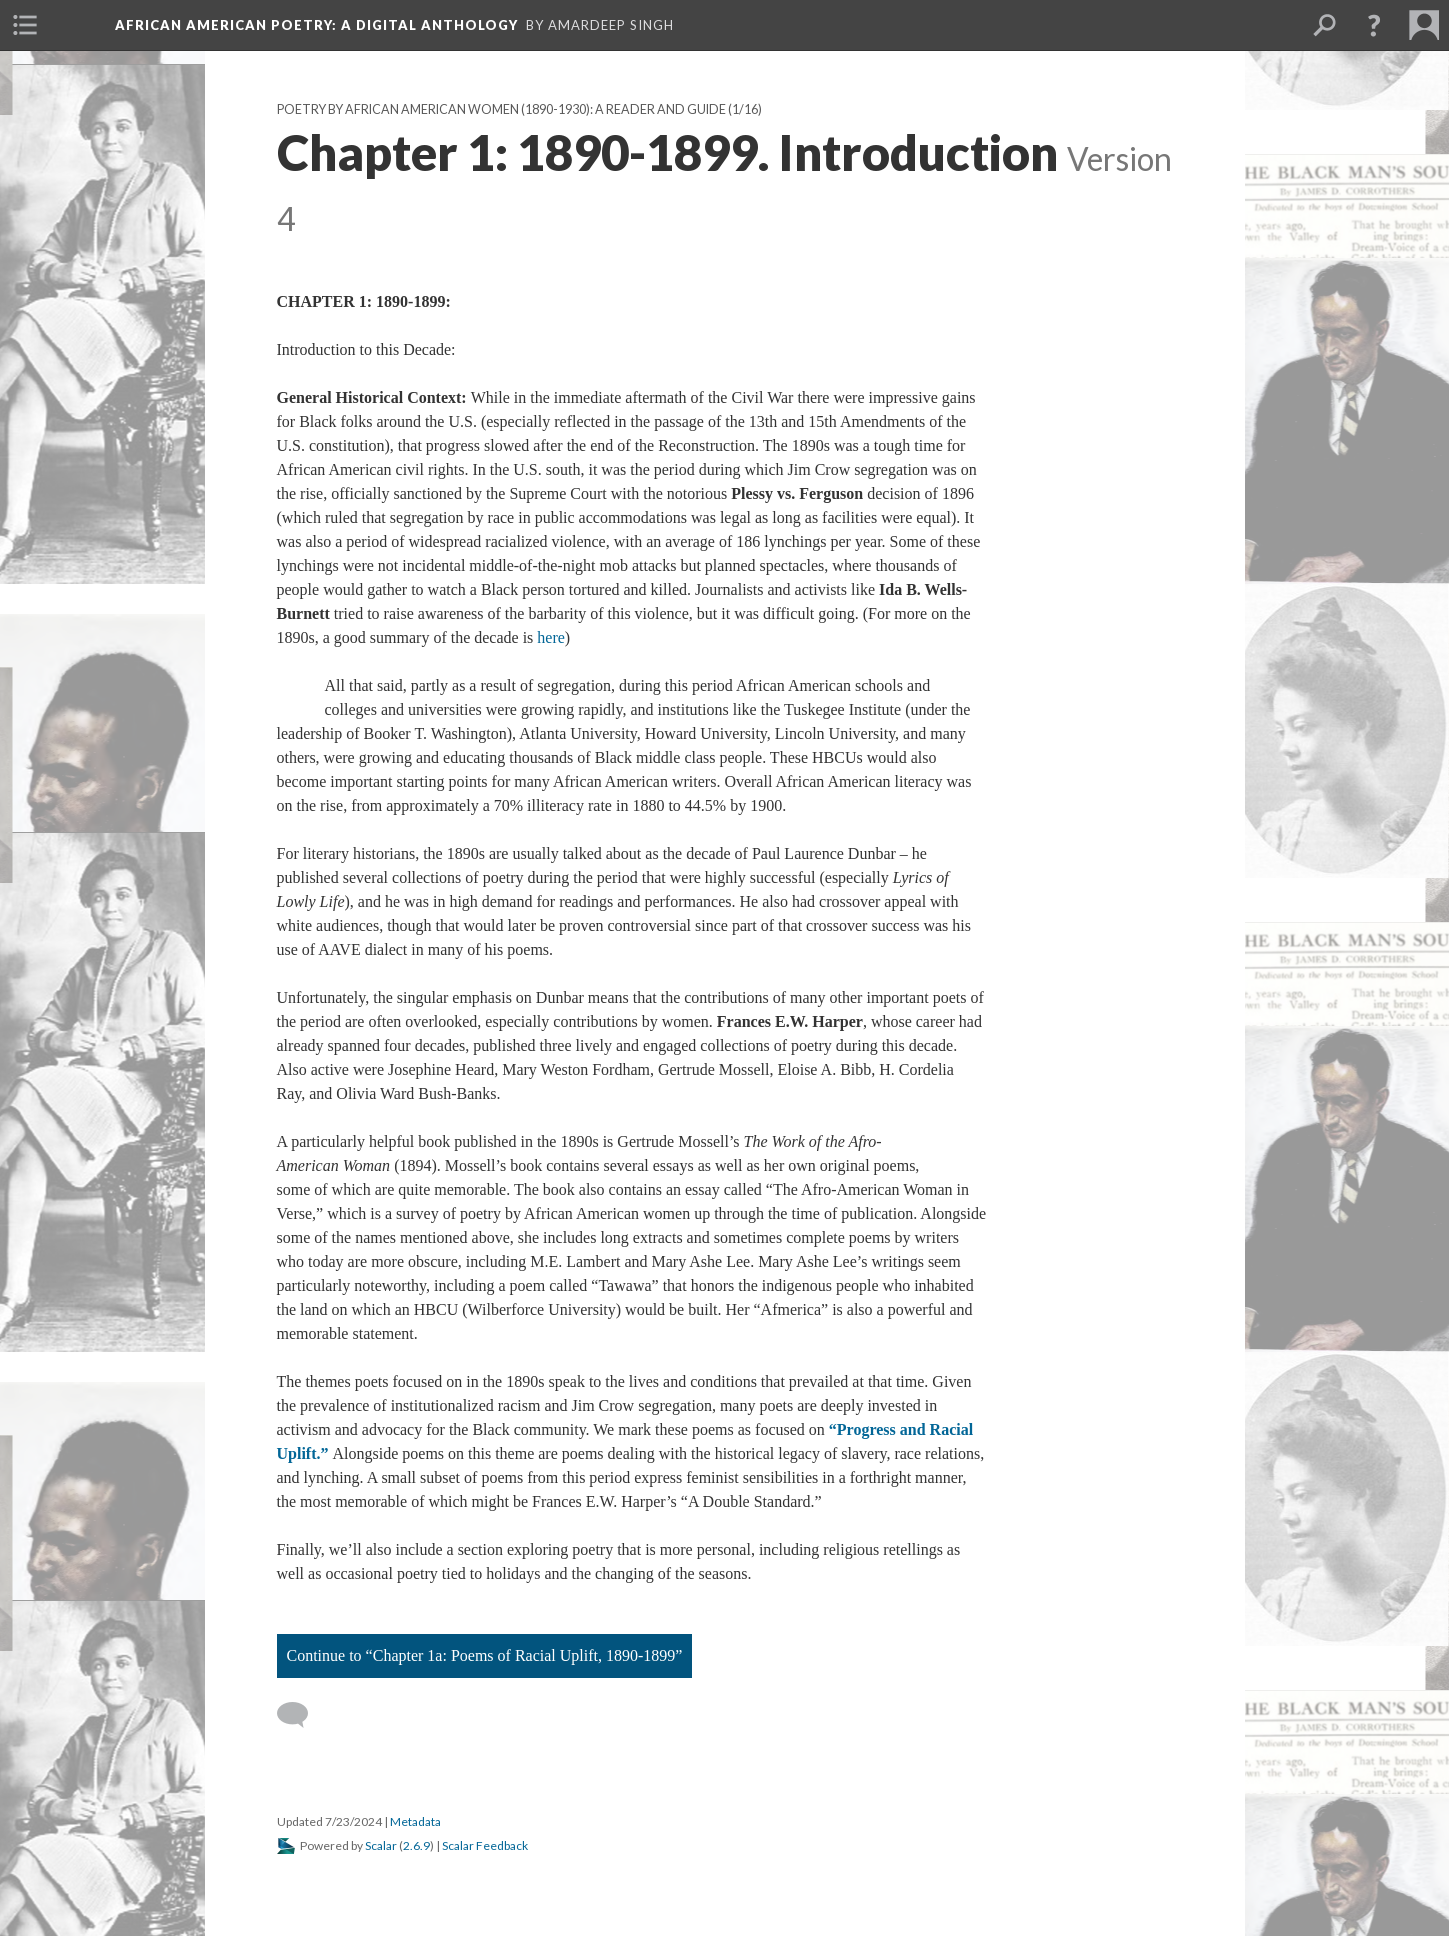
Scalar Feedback (485, 1845)
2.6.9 (416, 1845)
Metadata (415, 1821)
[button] (1374, 25)
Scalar (381, 1845)
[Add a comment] (301, 1715)
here (551, 637)
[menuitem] (25, 25)
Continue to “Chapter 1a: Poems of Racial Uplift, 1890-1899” (485, 1655)
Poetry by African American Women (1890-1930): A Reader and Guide (501, 109)
